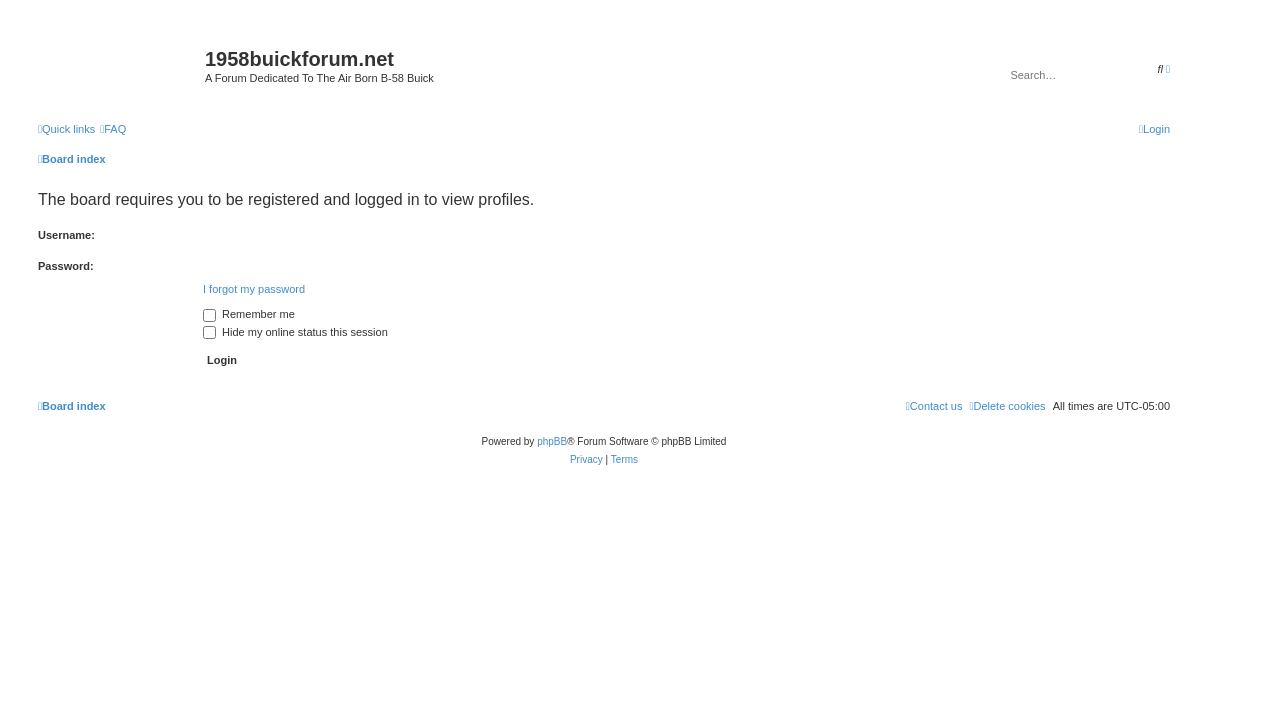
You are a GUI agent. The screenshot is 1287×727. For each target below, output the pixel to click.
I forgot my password (254, 289)
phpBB (552, 441)
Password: (66, 266)
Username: (66, 235)
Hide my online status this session (295, 332)
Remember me (249, 314)
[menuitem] (113, 129)
